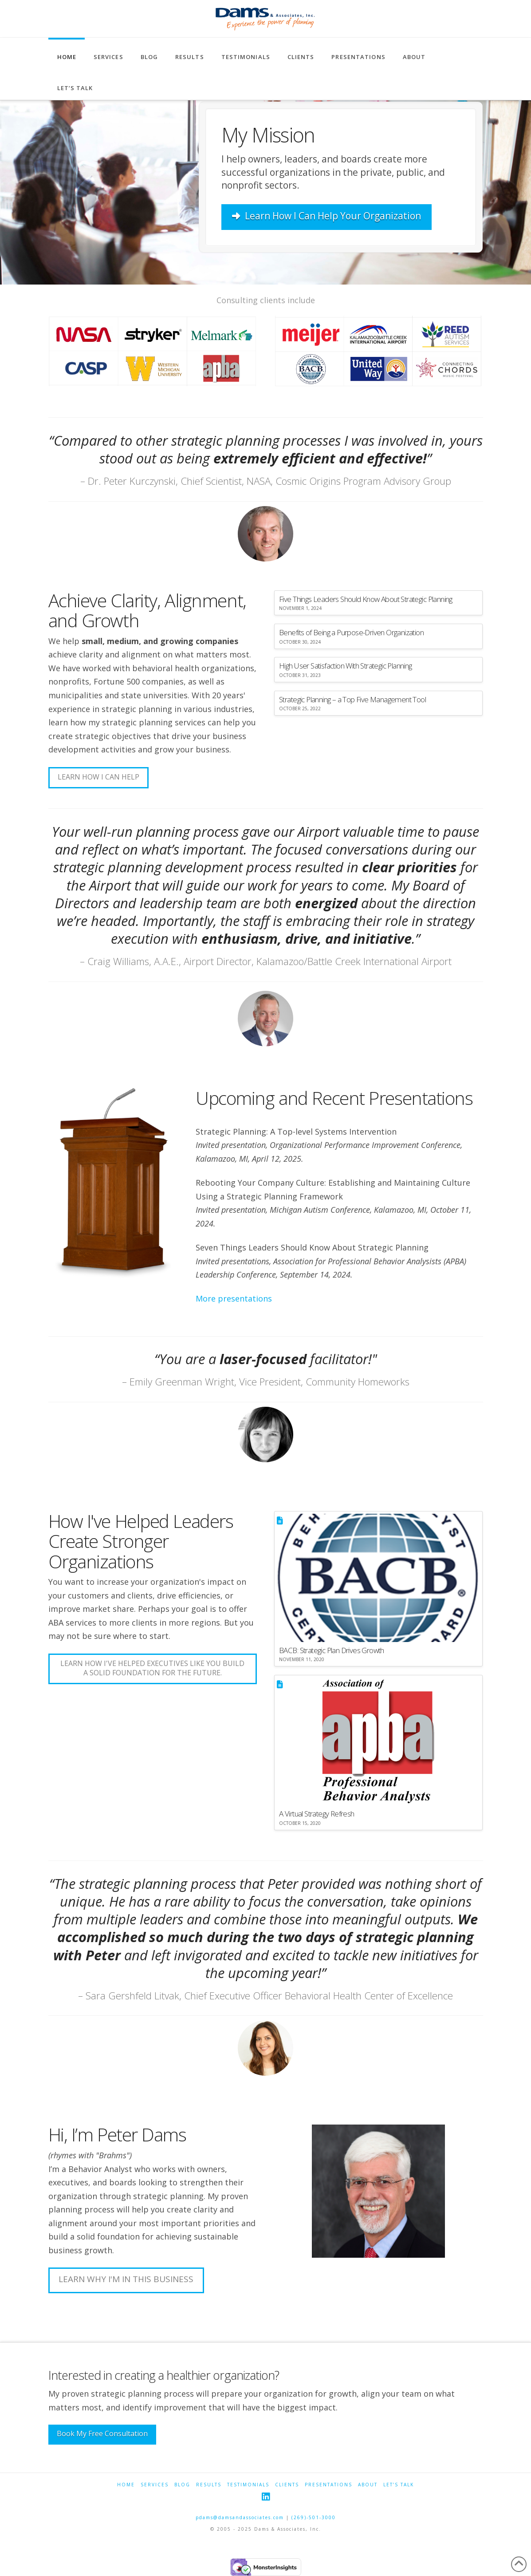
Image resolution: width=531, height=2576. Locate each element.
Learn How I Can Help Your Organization (326, 216)
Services (155, 2485)
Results (208, 2485)
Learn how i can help (98, 777)
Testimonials (248, 2485)
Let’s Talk (398, 2485)
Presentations (328, 2485)
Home (126, 2485)
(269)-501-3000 (313, 2517)
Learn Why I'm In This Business (126, 2279)
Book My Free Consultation (102, 2433)
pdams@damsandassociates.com (240, 2517)
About (368, 2485)
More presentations (234, 1298)
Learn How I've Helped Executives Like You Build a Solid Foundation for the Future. (152, 1668)
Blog (182, 2485)
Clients (287, 2485)
